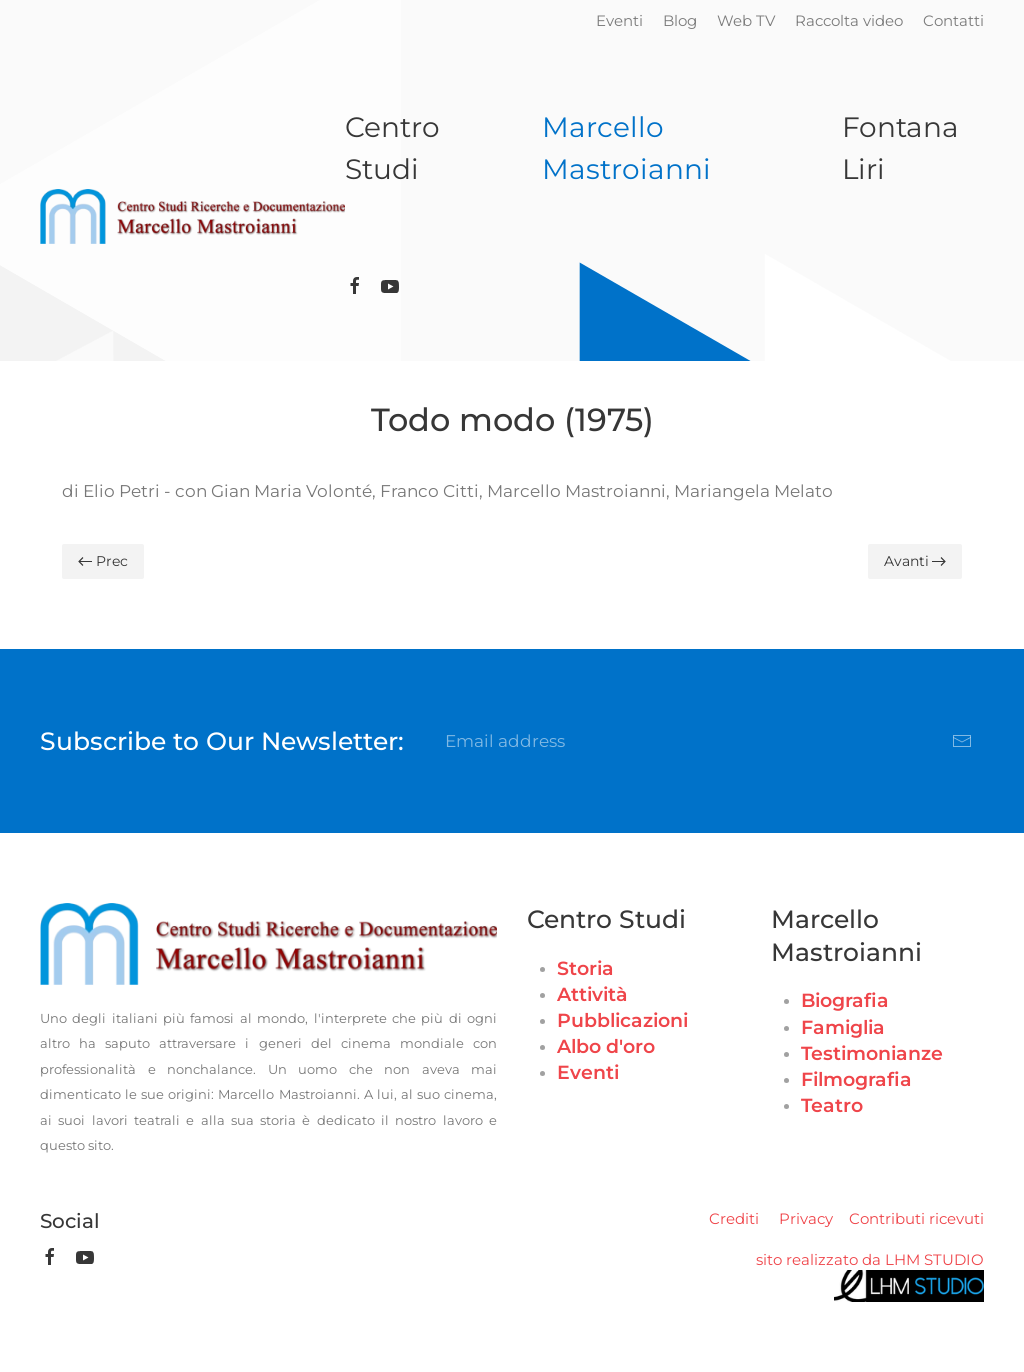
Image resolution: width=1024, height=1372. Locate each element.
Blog (680, 20)
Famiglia (843, 1027)
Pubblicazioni (622, 1020)
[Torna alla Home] (192, 217)
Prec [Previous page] (103, 561)
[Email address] (709, 741)
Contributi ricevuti (916, 1218)
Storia (585, 968)
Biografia (845, 1000)
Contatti (953, 20)
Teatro (832, 1105)
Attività (592, 994)
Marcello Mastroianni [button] (626, 148)
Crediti (734, 1218)
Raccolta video (849, 20)
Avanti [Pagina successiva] (915, 561)
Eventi (619, 20)
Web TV (746, 20)
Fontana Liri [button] (900, 148)
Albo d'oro (606, 1046)
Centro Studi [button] (392, 148)
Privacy (806, 1218)
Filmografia (856, 1079)
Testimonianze (872, 1053)
